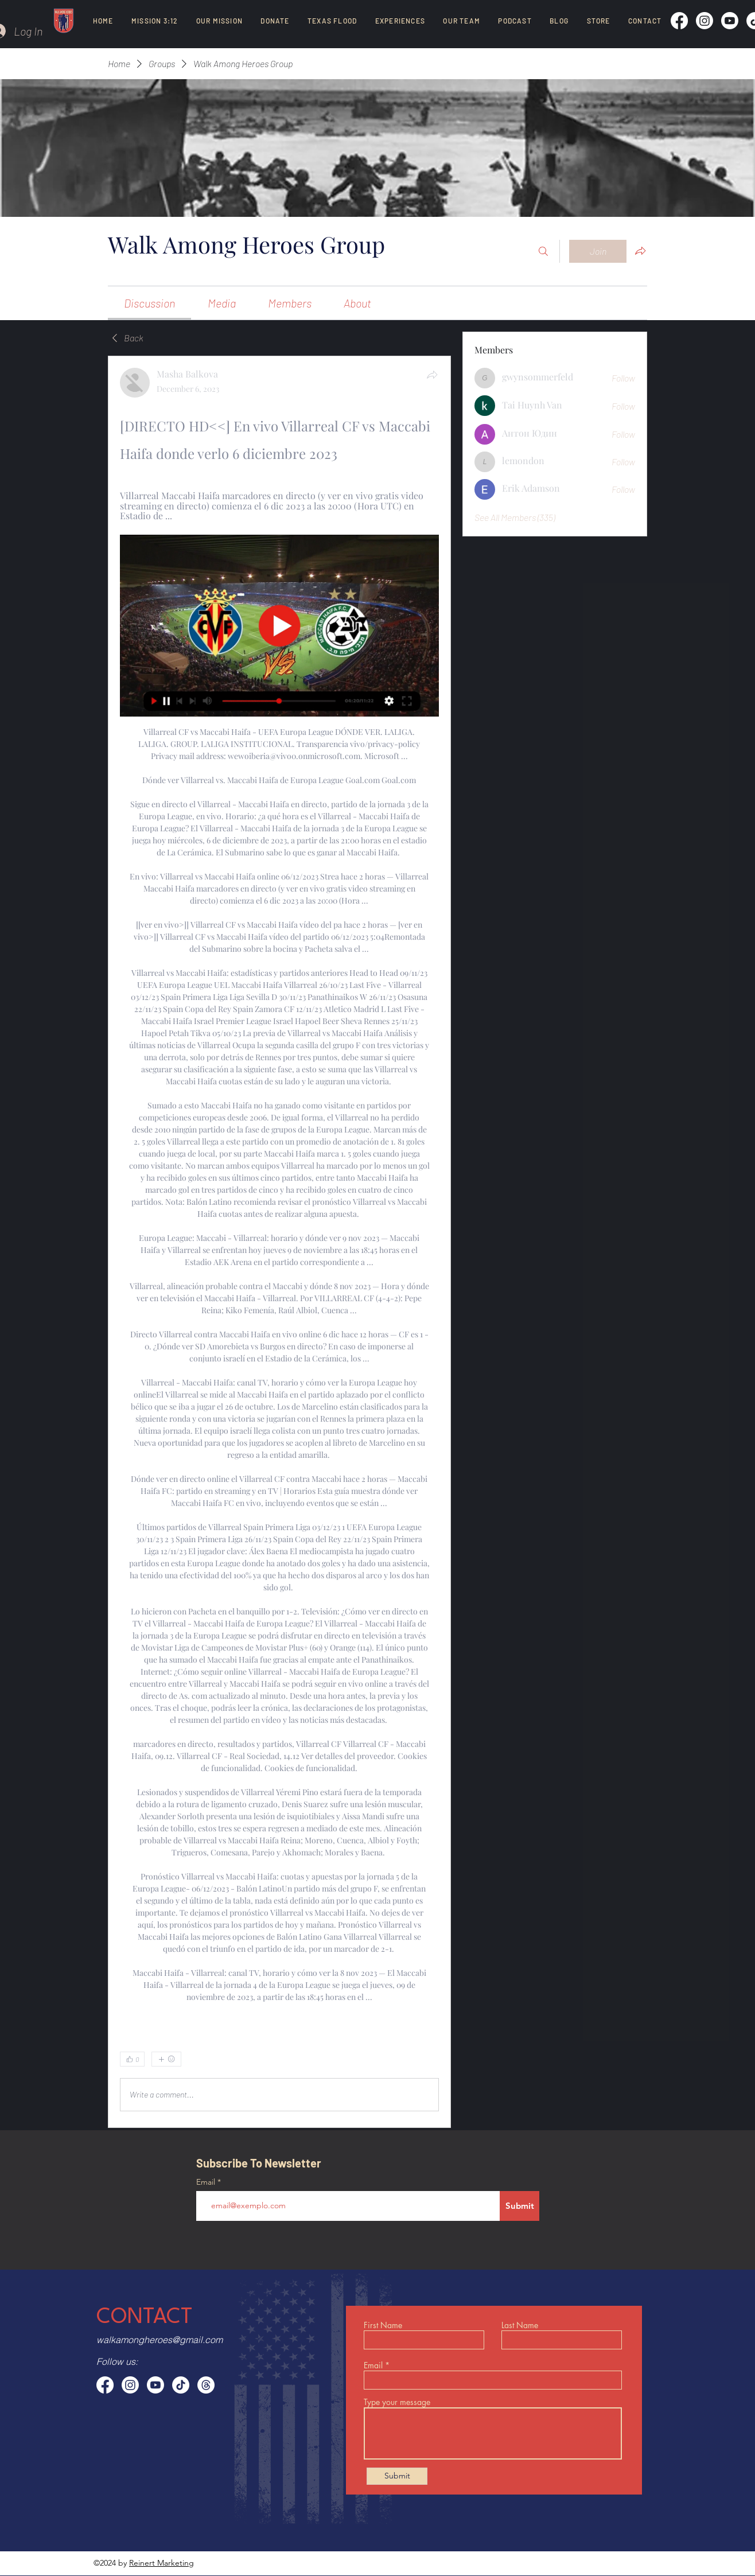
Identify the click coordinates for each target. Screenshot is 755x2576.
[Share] (432, 375)
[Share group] (640, 251)
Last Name (519, 2325)
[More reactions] (166, 2059)
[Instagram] (704, 20)
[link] (149, 303)
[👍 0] (132, 2059)
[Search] (543, 251)
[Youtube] (729, 20)
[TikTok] (180, 2385)
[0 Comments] (409, 2059)
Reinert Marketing (161, 2563)
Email (206, 2182)
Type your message (397, 2402)
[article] (279, 1241)
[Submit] (519, 2206)
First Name (383, 2325)
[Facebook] (679, 20)
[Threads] (206, 2385)
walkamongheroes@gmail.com (159, 2339)
